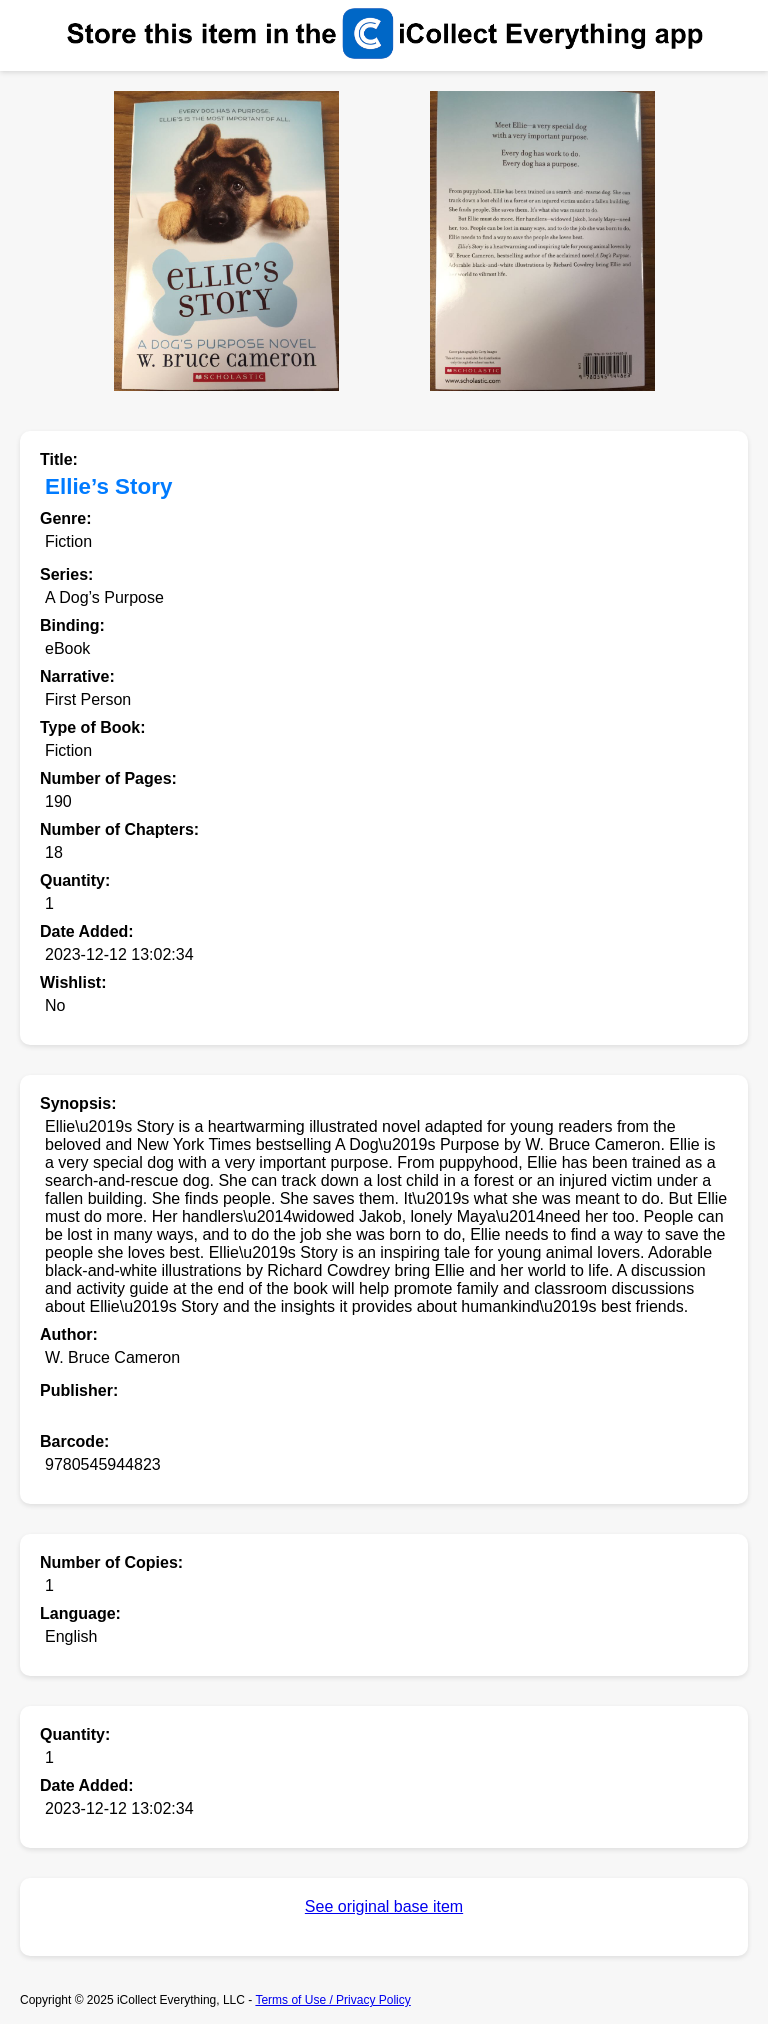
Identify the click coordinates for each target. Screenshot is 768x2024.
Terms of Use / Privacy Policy (332, 2000)
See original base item (384, 1906)
